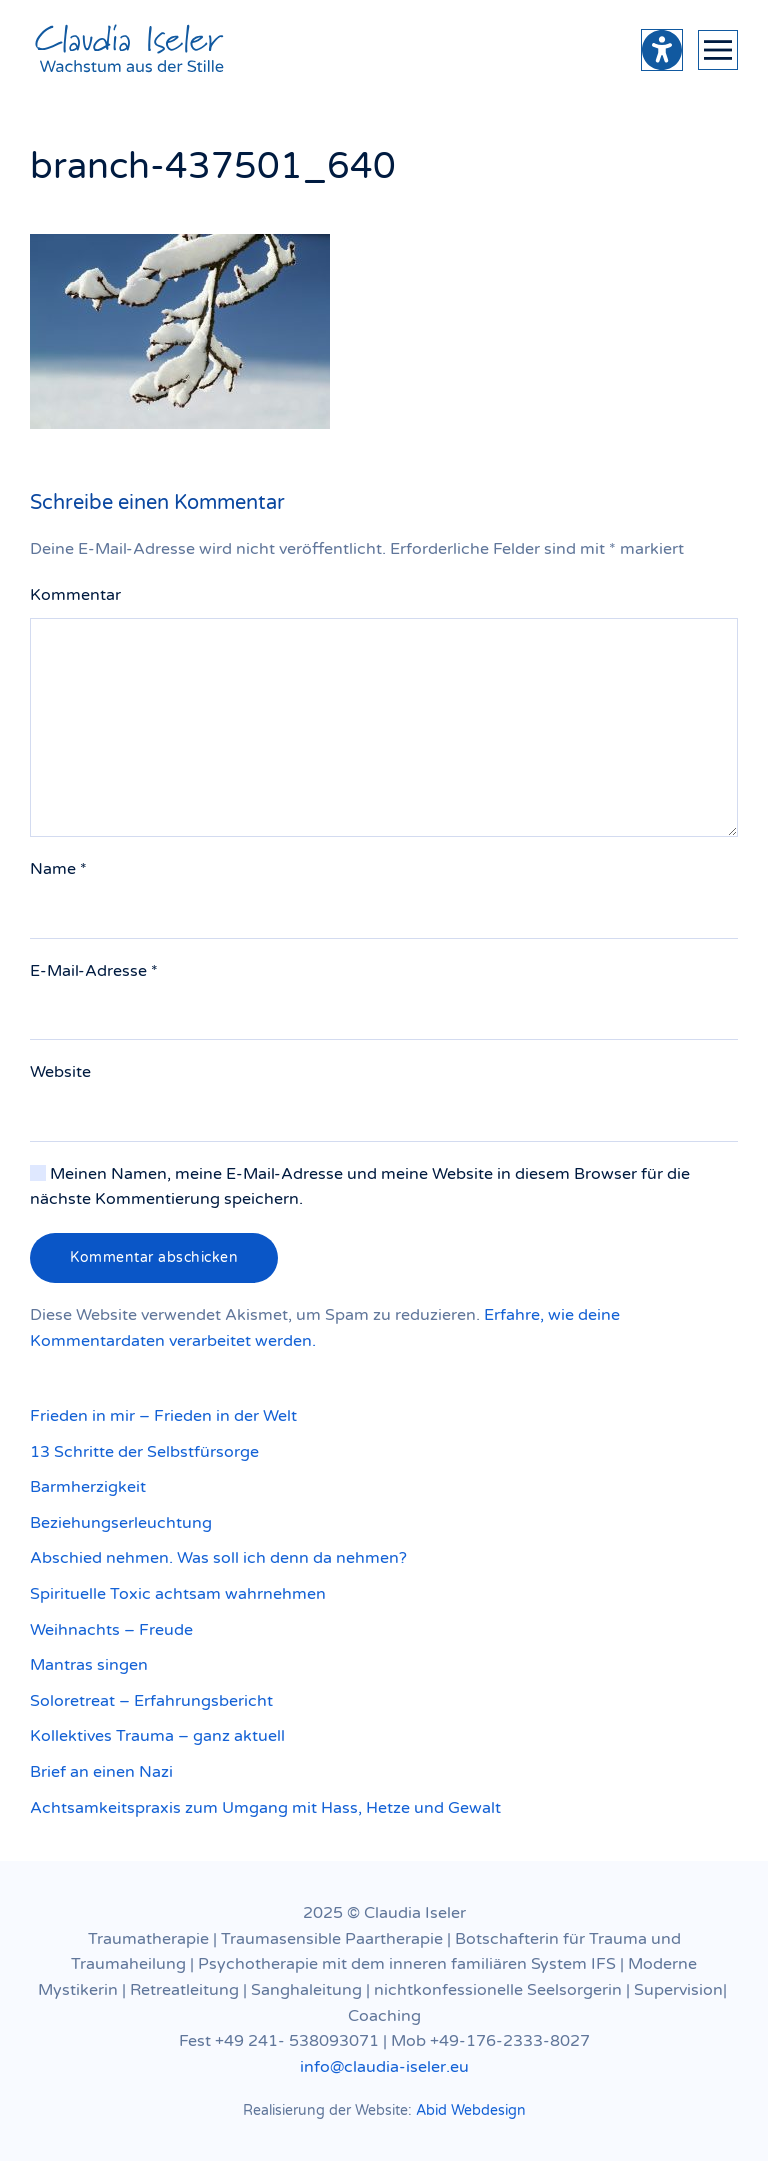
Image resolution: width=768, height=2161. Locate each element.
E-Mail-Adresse (94, 971)
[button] (718, 50)
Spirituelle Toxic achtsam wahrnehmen (178, 1594)
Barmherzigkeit (88, 1487)
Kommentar (75, 595)
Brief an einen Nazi (101, 1772)
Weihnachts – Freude (111, 1630)
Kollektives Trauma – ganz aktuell (157, 1736)
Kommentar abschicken (154, 1257)
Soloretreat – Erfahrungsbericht (151, 1701)
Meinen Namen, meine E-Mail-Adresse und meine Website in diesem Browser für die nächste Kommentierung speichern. (360, 1187)
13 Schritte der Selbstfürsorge (144, 1452)
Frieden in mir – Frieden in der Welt (163, 1416)
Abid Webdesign (471, 2110)
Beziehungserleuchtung (121, 1523)
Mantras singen (89, 1665)
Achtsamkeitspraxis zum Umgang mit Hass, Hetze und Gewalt (265, 1808)
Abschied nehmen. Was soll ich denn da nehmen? (218, 1558)
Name (58, 869)
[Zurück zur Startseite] (130, 50)
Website (60, 1072)
